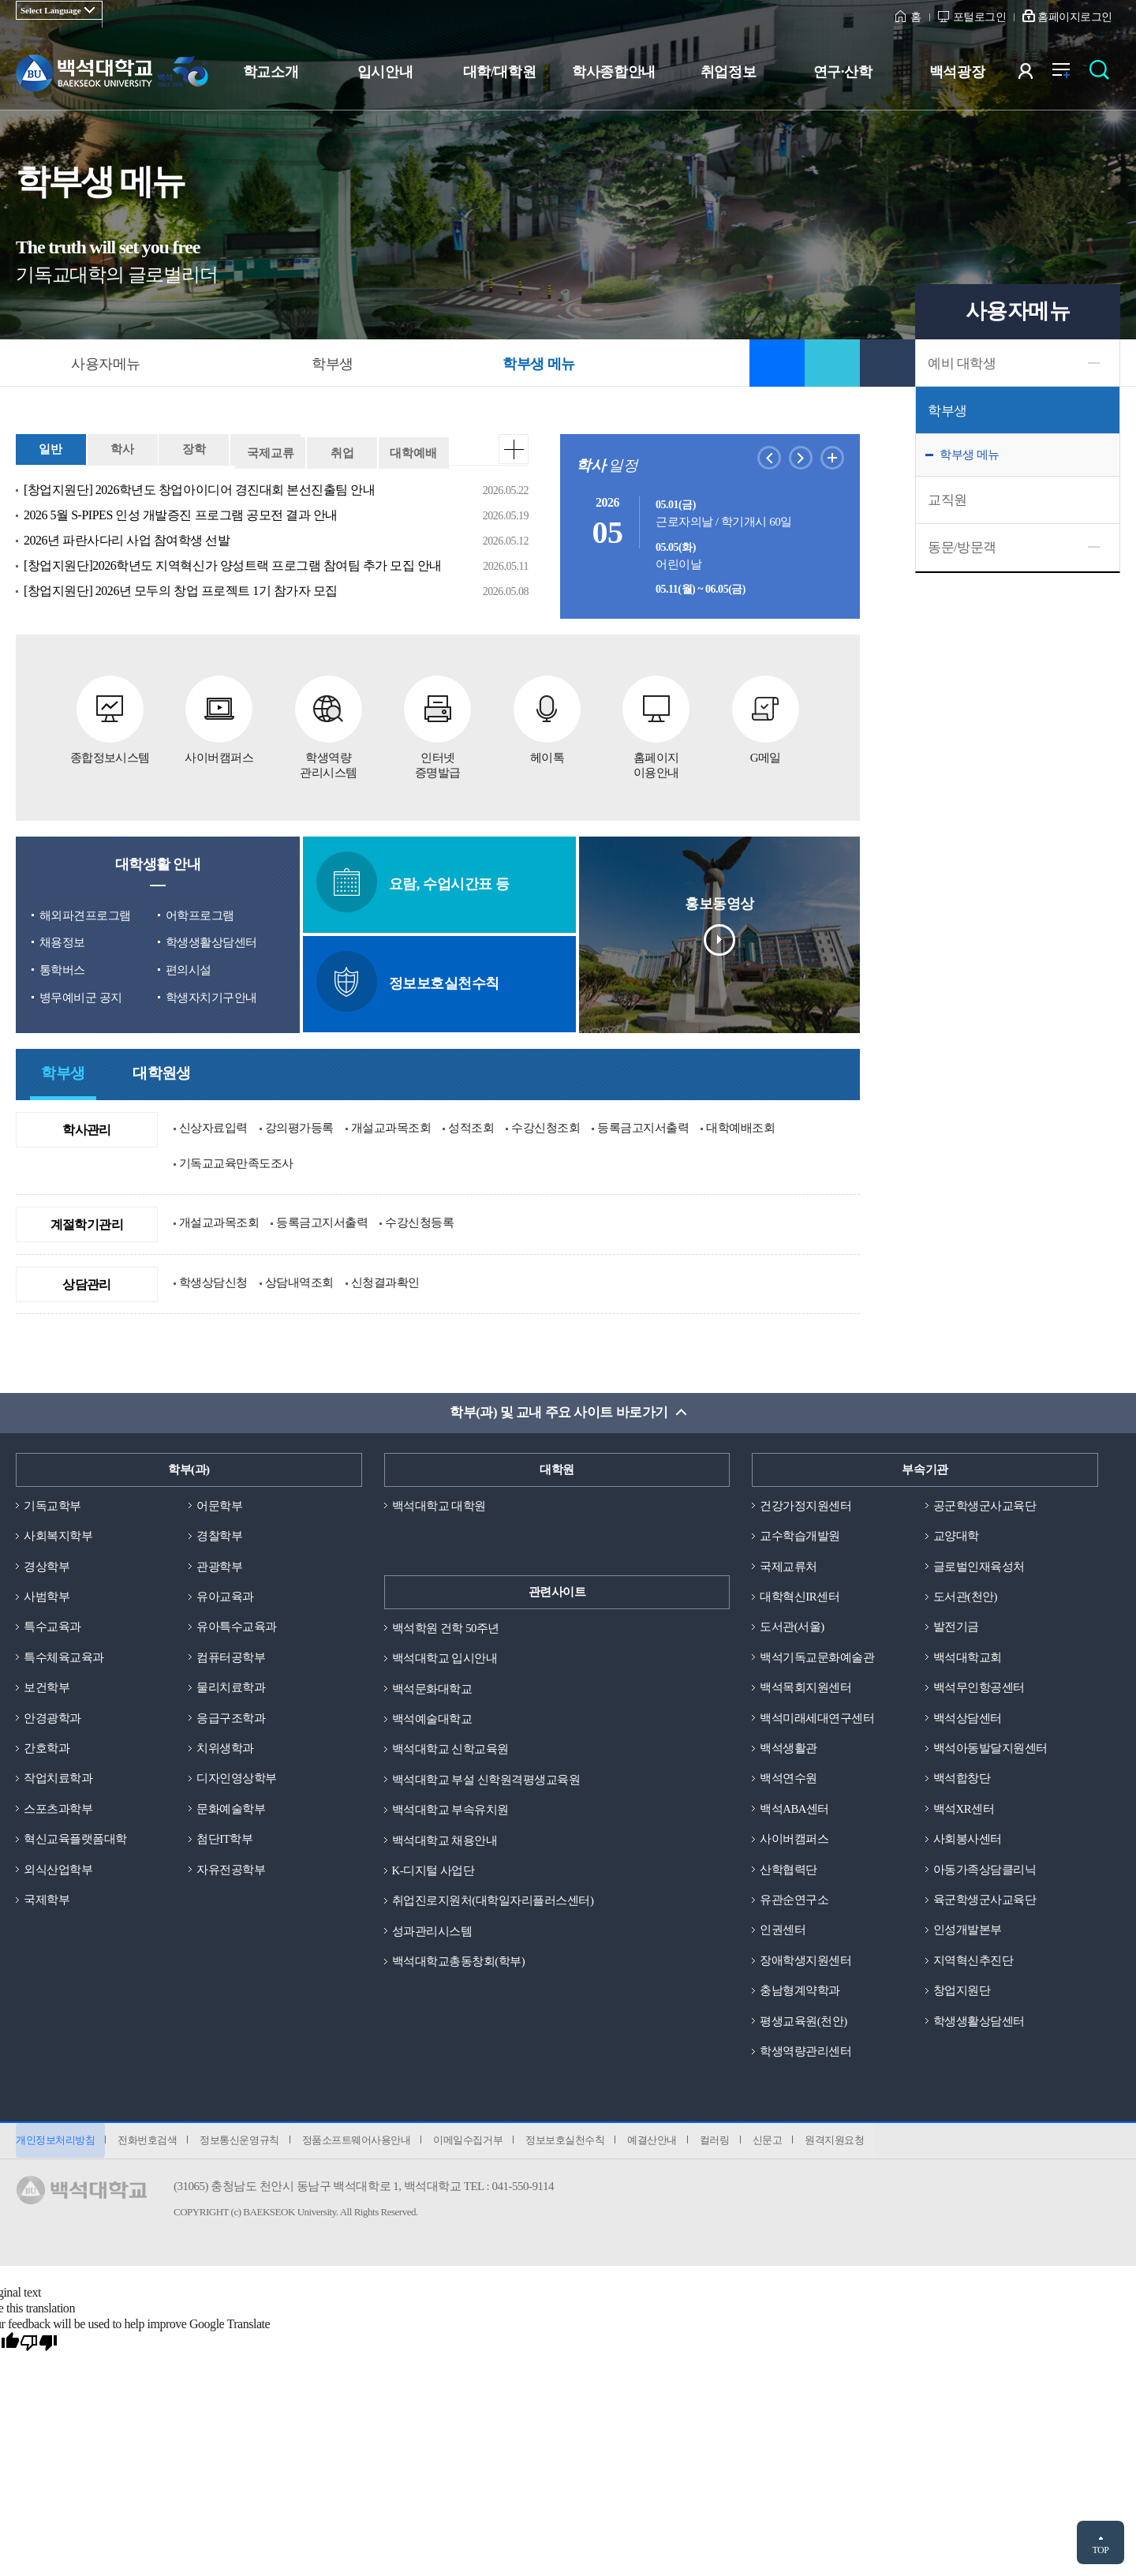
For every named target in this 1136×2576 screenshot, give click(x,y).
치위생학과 (225, 1748)
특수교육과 (52, 1625)
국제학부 (46, 1900)
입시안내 (385, 72)
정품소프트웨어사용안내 (360, 2144)
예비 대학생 (962, 363)
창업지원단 (962, 1992)
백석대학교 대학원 (439, 1503)
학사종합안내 (613, 72)
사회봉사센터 (967, 1839)
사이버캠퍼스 (219, 718)
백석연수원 (788, 1778)
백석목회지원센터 (805, 1686)
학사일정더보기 (832, 458)
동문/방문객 (962, 547)
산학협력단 (788, 1870)
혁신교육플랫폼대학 (75, 1839)
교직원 (947, 499)
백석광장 (957, 72)
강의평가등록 (299, 1125)
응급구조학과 (230, 1717)
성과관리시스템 (432, 1931)
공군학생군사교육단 (985, 1503)
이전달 (769, 458)
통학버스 (62, 967)
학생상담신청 (213, 1279)
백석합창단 (962, 1778)
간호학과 (46, 1748)
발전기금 (956, 1625)
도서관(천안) (965, 1595)
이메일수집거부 (474, 2144)
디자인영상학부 (236, 1778)
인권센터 (782, 1931)
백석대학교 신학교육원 (450, 1748)
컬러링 (726, 2144)
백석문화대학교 (432, 1686)
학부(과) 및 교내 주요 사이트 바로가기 (559, 1410)
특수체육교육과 (64, 1655)
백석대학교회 (967, 1655)
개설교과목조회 (391, 1125)
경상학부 (46, 1564)
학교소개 (270, 72)
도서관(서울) (792, 1625)
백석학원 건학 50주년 (446, 1625)
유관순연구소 (794, 1900)
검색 (1103, 75)
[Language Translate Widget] (59, 10)
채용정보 (62, 940)
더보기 (514, 449)
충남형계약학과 (800, 1992)
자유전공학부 (230, 1870)
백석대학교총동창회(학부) (458, 1962)
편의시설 (188, 967)
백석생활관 (788, 1748)
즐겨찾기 (777, 363)
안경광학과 (52, 1717)
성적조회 (471, 1125)
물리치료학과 (230, 1686)
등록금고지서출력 (643, 1125)
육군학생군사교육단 (985, 1900)
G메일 (765, 718)
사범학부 (46, 1595)
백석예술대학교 (432, 1717)
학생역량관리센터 (805, 2053)
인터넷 (438, 726)
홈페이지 (657, 726)
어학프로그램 (200, 912)
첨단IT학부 (224, 1839)
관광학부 (219, 1564)
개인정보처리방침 (55, 2144)
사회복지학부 (58, 1533)
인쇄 (887, 363)
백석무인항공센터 (979, 1686)
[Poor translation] (39, 2347)
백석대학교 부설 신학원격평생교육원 (486, 1778)
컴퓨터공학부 (230, 1655)
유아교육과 (225, 1595)
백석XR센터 (964, 1809)
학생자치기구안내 (211, 994)
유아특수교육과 (236, 1625)
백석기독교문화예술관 (817, 1655)
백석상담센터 (967, 1717)
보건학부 (46, 1686)
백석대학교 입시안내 (445, 1655)
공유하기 (832, 363)
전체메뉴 (1069, 75)
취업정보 (728, 72)
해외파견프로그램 (85, 912)
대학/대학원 (499, 72)
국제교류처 (788, 1564)
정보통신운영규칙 (242, 2144)
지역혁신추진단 (973, 1962)
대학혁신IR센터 (799, 1595)
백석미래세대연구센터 (817, 1717)
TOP (1100, 2549)
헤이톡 (547, 718)
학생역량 (328, 726)
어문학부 (219, 1503)
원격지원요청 (848, 2144)
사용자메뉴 (105, 364)
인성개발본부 (967, 1931)
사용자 (1035, 75)
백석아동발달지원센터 (990, 1748)
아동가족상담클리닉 (985, 1870)
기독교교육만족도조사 (236, 1160)
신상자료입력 (213, 1125)
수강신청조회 (545, 1125)
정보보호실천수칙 (413, 979)
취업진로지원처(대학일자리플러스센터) (493, 1900)
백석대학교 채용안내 (445, 1839)
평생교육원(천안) (803, 2022)
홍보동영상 (719, 931)
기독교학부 (52, 1503)
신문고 (779, 2144)
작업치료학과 (58, 1778)
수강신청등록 (419, 1220)
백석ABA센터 (794, 1809)
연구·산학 (842, 72)
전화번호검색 (148, 2144)
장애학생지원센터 (805, 1962)
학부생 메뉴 (970, 454)
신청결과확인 (385, 1279)
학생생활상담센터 (211, 940)
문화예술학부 (230, 1809)
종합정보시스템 (110, 718)
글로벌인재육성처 (979, 1564)
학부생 (947, 410)
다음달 (801, 458)
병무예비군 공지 (80, 994)
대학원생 (161, 1071)
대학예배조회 (740, 1125)
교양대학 (956, 1533)
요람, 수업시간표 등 (418, 880)
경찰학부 (219, 1533)
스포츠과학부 (58, 1809)
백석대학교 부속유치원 (450, 1809)
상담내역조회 (299, 1279)
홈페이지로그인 (1074, 17)
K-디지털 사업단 (433, 1870)
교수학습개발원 (800, 1533)
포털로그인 (980, 17)
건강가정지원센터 (805, 1503)
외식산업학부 (58, 1870)
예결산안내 (661, 2144)
